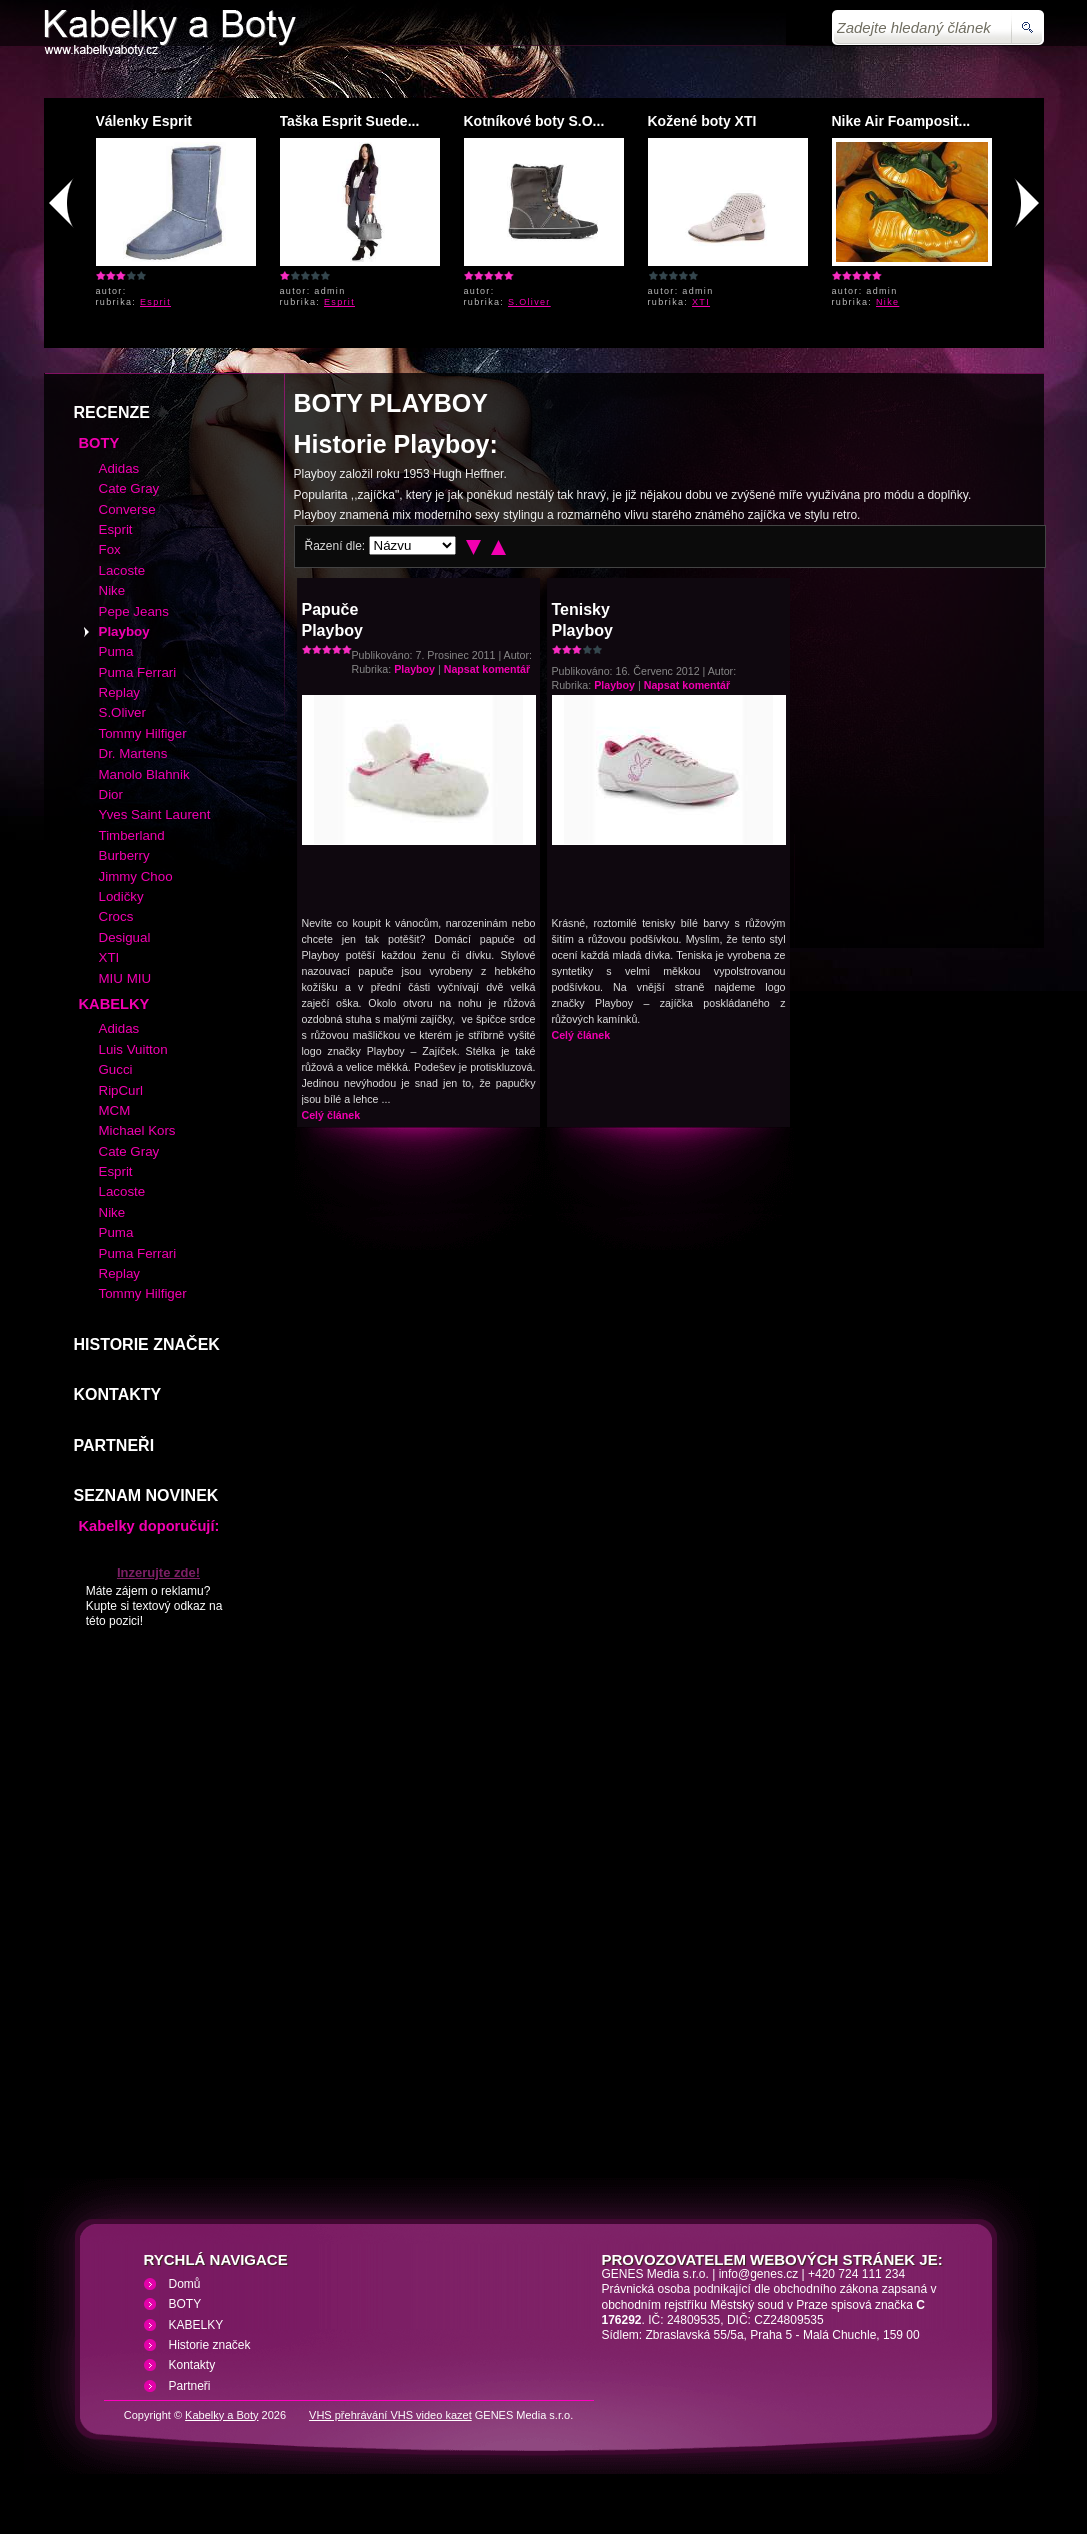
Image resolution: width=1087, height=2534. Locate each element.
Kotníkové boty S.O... (534, 121)
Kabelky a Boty (221, 2415)
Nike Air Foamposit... (901, 121)
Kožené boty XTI (702, 121)
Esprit (155, 302)
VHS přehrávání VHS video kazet (390, 2415)
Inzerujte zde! (158, 1572)
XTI (701, 302)
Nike (887, 302)
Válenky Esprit (144, 121)
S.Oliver (529, 302)
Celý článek (331, 1115)
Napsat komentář (487, 669)
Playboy (414, 669)
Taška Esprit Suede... (350, 121)
